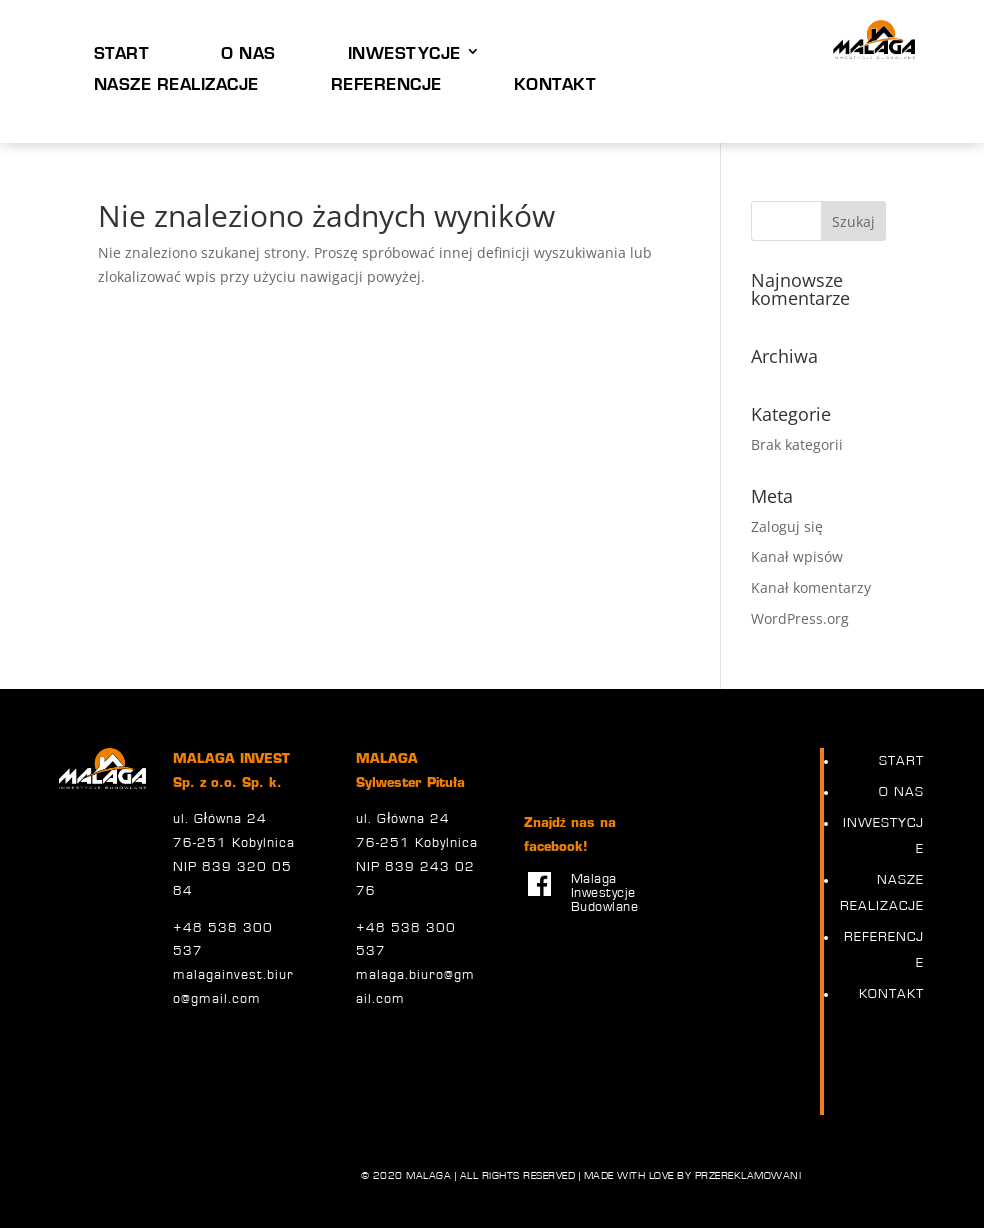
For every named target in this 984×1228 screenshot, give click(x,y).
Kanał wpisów (797, 556)
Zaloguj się (787, 526)
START (122, 52)
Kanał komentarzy (811, 587)
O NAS (248, 52)
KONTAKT (555, 83)
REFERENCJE (386, 83)
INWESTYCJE (404, 52)
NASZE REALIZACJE (176, 83)
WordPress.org (800, 618)
